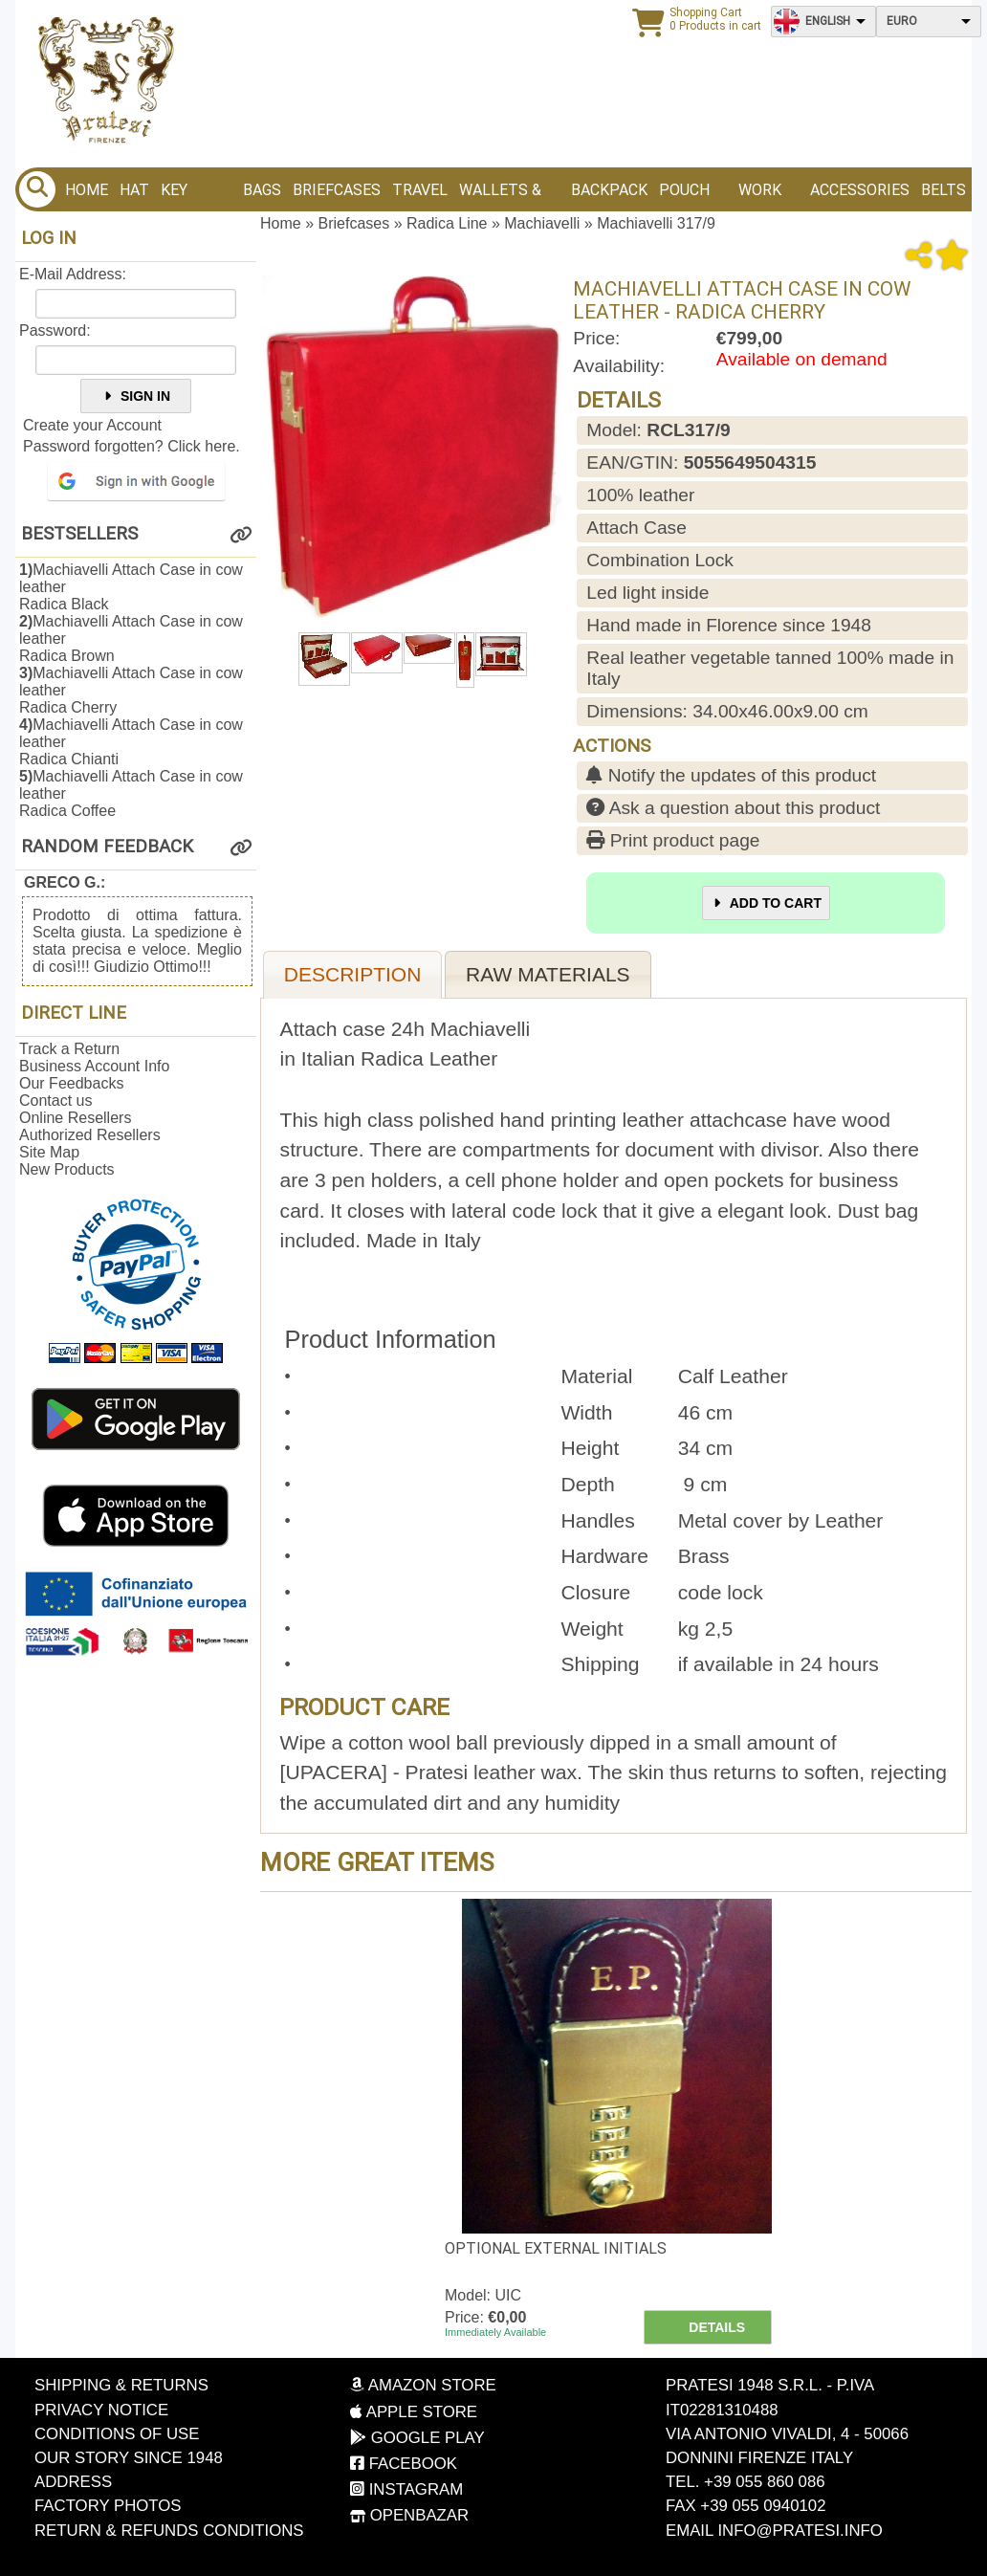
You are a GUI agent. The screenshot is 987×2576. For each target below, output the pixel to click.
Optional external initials (556, 2248)
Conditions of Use (116, 2434)
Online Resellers (75, 1118)
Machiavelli (542, 223)
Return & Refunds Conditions (169, 2530)
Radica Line (447, 223)
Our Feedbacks (71, 1083)
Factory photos (108, 2506)
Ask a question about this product (733, 808)
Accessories (860, 190)
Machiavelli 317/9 (656, 223)
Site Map (49, 1152)
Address (73, 2482)
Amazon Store (423, 2385)
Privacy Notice (101, 2410)
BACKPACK (609, 190)
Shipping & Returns (121, 2385)
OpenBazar (409, 2515)
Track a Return (69, 1049)
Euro (902, 21)
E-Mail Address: (72, 274)
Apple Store (413, 2412)
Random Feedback (107, 846)
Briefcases (337, 190)
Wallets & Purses (500, 196)
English (827, 21)
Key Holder (190, 196)
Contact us (55, 1100)
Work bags (759, 196)
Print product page (672, 840)
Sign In (135, 396)
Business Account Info (94, 1066)
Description (353, 974)
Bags (262, 190)
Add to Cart (766, 903)
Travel (420, 190)
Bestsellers (79, 533)
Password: (55, 330)
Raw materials (548, 974)
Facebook (403, 2464)
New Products (67, 1169)
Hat (134, 190)
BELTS (943, 190)
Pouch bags (684, 196)
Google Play (417, 2438)
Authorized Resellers (90, 1135)
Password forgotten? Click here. (131, 446)
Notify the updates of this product (731, 775)
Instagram (406, 2489)
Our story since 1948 (128, 2458)
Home (86, 190)
